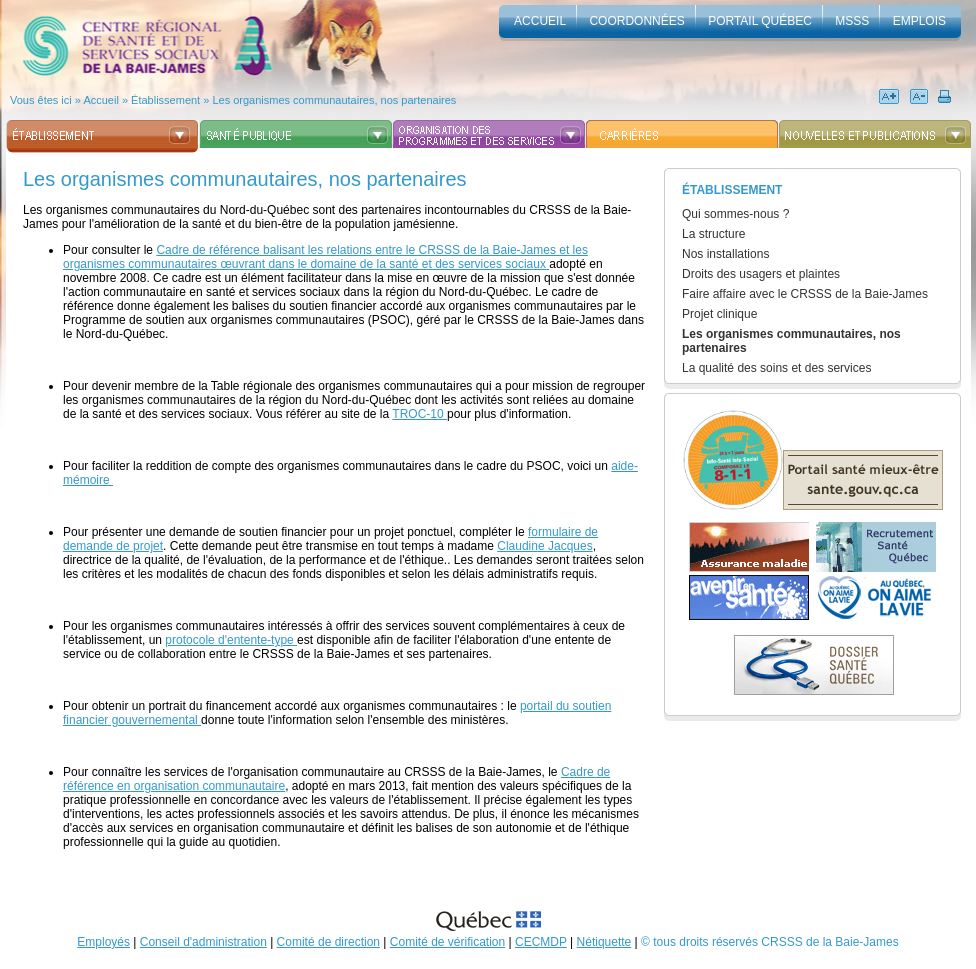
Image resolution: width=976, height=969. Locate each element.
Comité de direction (328, 942)
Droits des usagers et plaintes (761, 274)
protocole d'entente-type (231, 640)
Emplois (919, 21)
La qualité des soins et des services (776, 368)
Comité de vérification (447, 942)
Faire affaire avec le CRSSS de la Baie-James (805, 294)
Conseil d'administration (203, 942)
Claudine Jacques (544, 546)
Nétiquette (604, 942)
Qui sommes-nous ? (735, 214)
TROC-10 (419, 414)
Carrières (681, 134)
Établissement (102, 134)
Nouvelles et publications (874, 134)
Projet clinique (719, 314)
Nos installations (725, 254)
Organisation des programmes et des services (488, 134)
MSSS (852, 21)
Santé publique (295, 134)
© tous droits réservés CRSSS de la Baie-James (770, 942)
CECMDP (541, 942)
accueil (540, 21)
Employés (103, 942)
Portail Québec (760, 21)
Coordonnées (636, 21)
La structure (713, 234)
